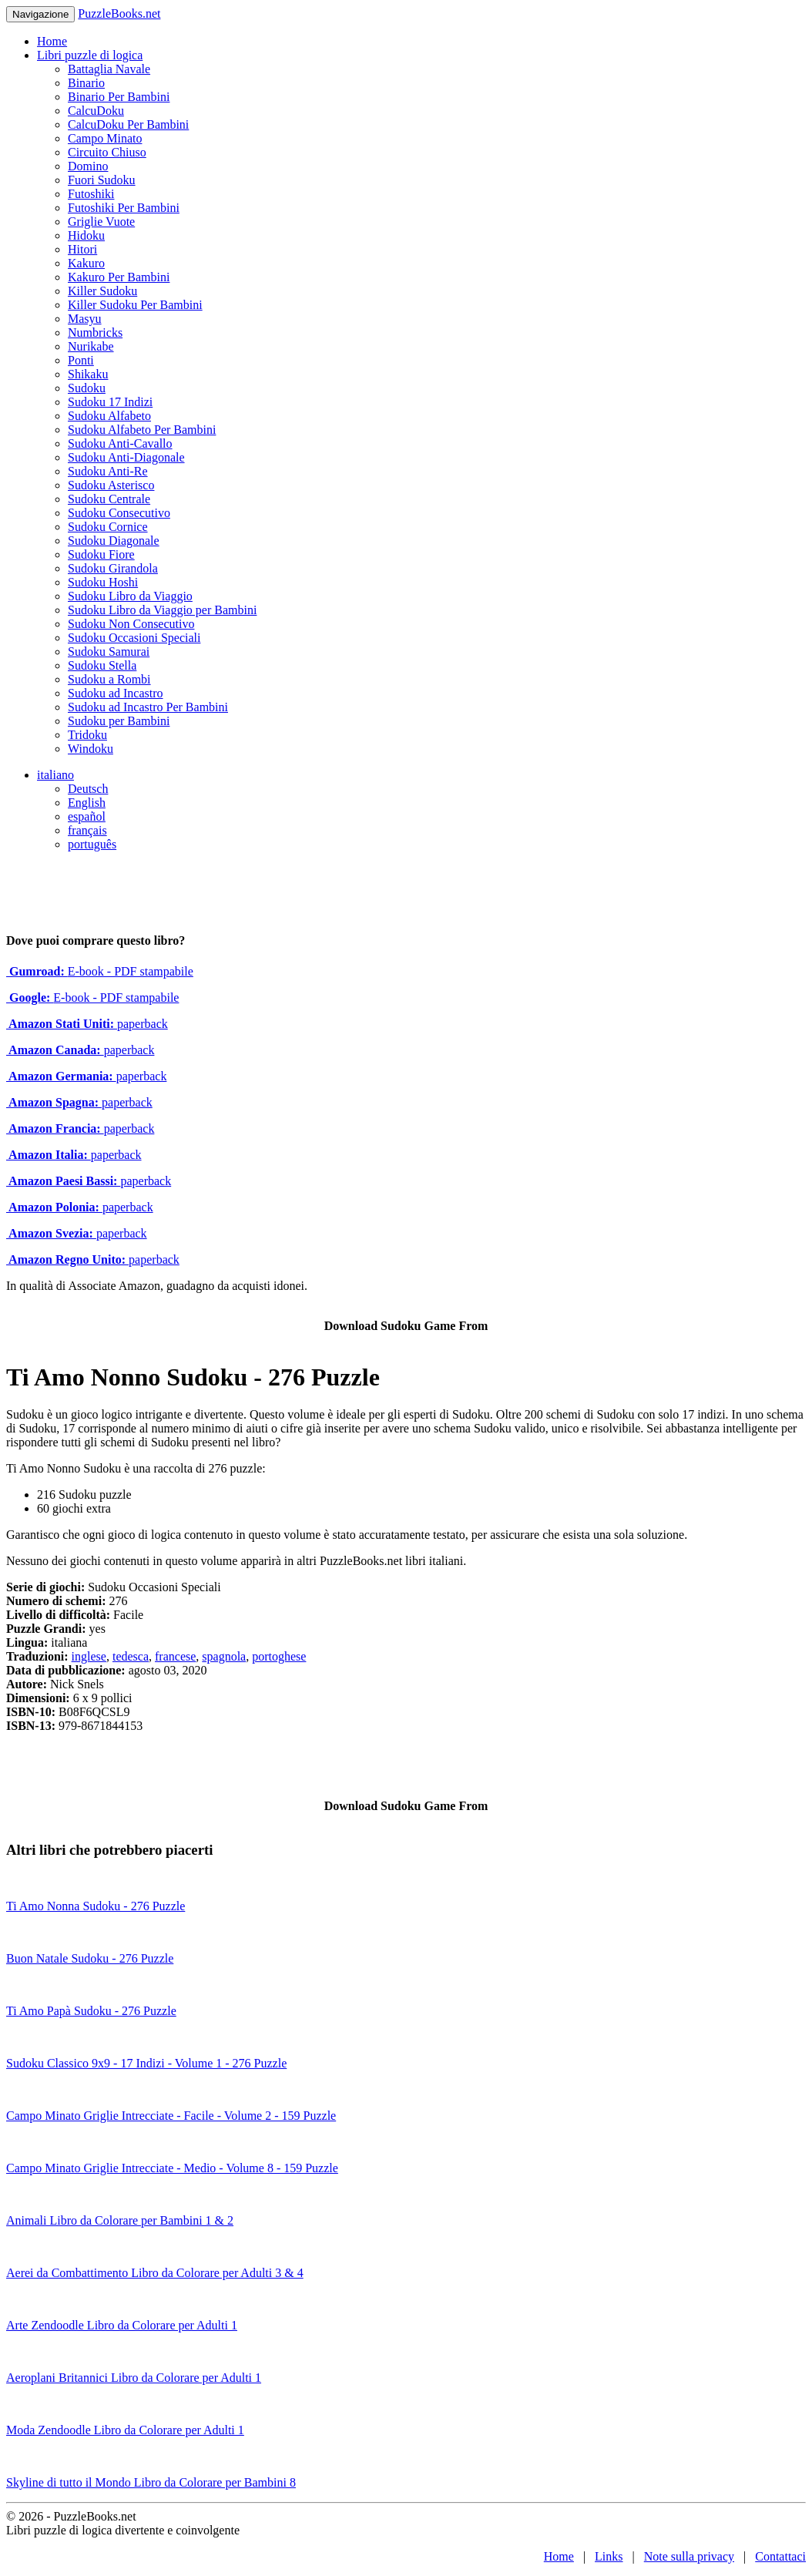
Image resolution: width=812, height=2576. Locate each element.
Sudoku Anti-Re (108, 471)
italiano (55, 774)
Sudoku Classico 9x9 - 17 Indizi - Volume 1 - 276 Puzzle (146, 2063)
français (87, 830)
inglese (89, 1656)
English (87, 802)
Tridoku (87, 734)
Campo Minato (105, 138)
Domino (88, 166)
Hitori (82, 249)
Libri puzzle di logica (90, 55)
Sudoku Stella (102, 665)
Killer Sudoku (102, 290)
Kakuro (86, 263)
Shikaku (88, 374)
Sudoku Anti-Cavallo (120, 443)
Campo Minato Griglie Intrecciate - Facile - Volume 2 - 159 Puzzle (171, 2115)
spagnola (224, 1656)
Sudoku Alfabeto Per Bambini (142, 429)
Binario (86, 82)
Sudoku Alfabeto (109, 415)
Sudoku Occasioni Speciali (134, 637)
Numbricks (95, 332)
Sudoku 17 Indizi (110, 401)
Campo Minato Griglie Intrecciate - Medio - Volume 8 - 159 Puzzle (172, 2168)
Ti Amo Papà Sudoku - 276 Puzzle (91, 2010)
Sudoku (87, 388)
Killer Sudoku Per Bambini (135, 304)
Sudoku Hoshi (103, 582)
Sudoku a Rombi (109, 679)
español (87, 816)
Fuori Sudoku (102, 179)
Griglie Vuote (101, 221)
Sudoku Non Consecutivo (131, 623)
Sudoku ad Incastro (115, 693)
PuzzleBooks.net (119, 13)
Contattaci (780, 2556)
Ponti (81, 360)
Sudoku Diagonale (113, 540)
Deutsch (88, 788)
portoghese (279, 1656)
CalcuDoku (96, 110)
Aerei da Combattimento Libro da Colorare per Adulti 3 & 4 (155, 2272)
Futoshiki (91, 193)
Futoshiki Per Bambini (124, 207)
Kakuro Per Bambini (118, 277)
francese (175, 1656)
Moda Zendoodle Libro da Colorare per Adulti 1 (125, 2430)
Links (608, 2556)
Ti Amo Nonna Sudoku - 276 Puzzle (95, 1906)
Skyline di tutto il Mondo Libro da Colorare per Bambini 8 (151, 2482)
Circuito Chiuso (107, 152)
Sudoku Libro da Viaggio (130, 596)
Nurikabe (91, 346)
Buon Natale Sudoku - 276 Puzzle (89, 1958)
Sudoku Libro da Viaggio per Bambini (162, 609)
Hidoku (86, 235)
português (92, 844)
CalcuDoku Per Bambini (128, 124)
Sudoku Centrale (109, 498)
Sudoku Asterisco (111, 485)
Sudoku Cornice (108, 526)
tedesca (130, 1656)
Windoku (90, 748)
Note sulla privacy (689, 2556)
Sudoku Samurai (108, 651)
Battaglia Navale (109, 69)
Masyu (85, 318)
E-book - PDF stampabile (99, 971)
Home (52, 41)
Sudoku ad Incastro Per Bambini (148, 707)
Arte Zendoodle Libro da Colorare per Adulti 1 (121, 2325)
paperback (87, 1023)
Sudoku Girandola (113, 568)
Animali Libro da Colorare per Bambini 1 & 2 (119, 2220)
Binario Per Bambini (118, 96)
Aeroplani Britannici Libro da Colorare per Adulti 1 (133, 2377)
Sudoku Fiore (101, 554)
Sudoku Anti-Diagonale (126, 457)
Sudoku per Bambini (118, 720)
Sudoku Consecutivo (119, 512)
